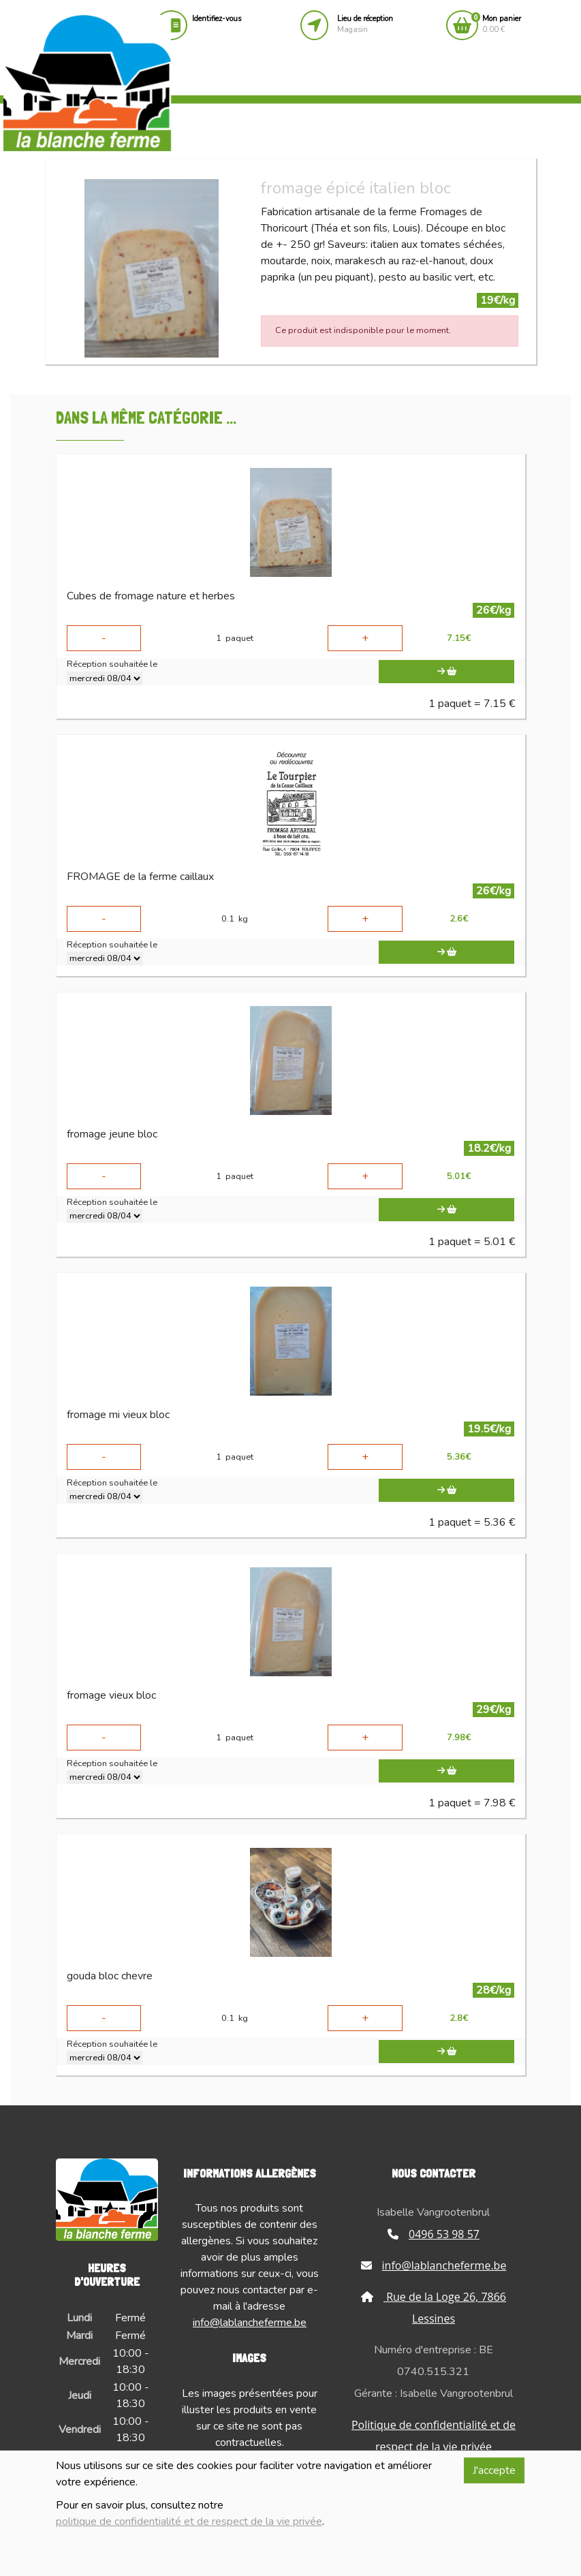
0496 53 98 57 (434, 2234)
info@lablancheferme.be (250, 2322)
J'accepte (494, 2470)
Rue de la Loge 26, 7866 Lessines (433, 2307)
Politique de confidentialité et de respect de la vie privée (433, 2435)
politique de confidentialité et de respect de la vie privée (189, 2521)
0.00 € (501, 24)
